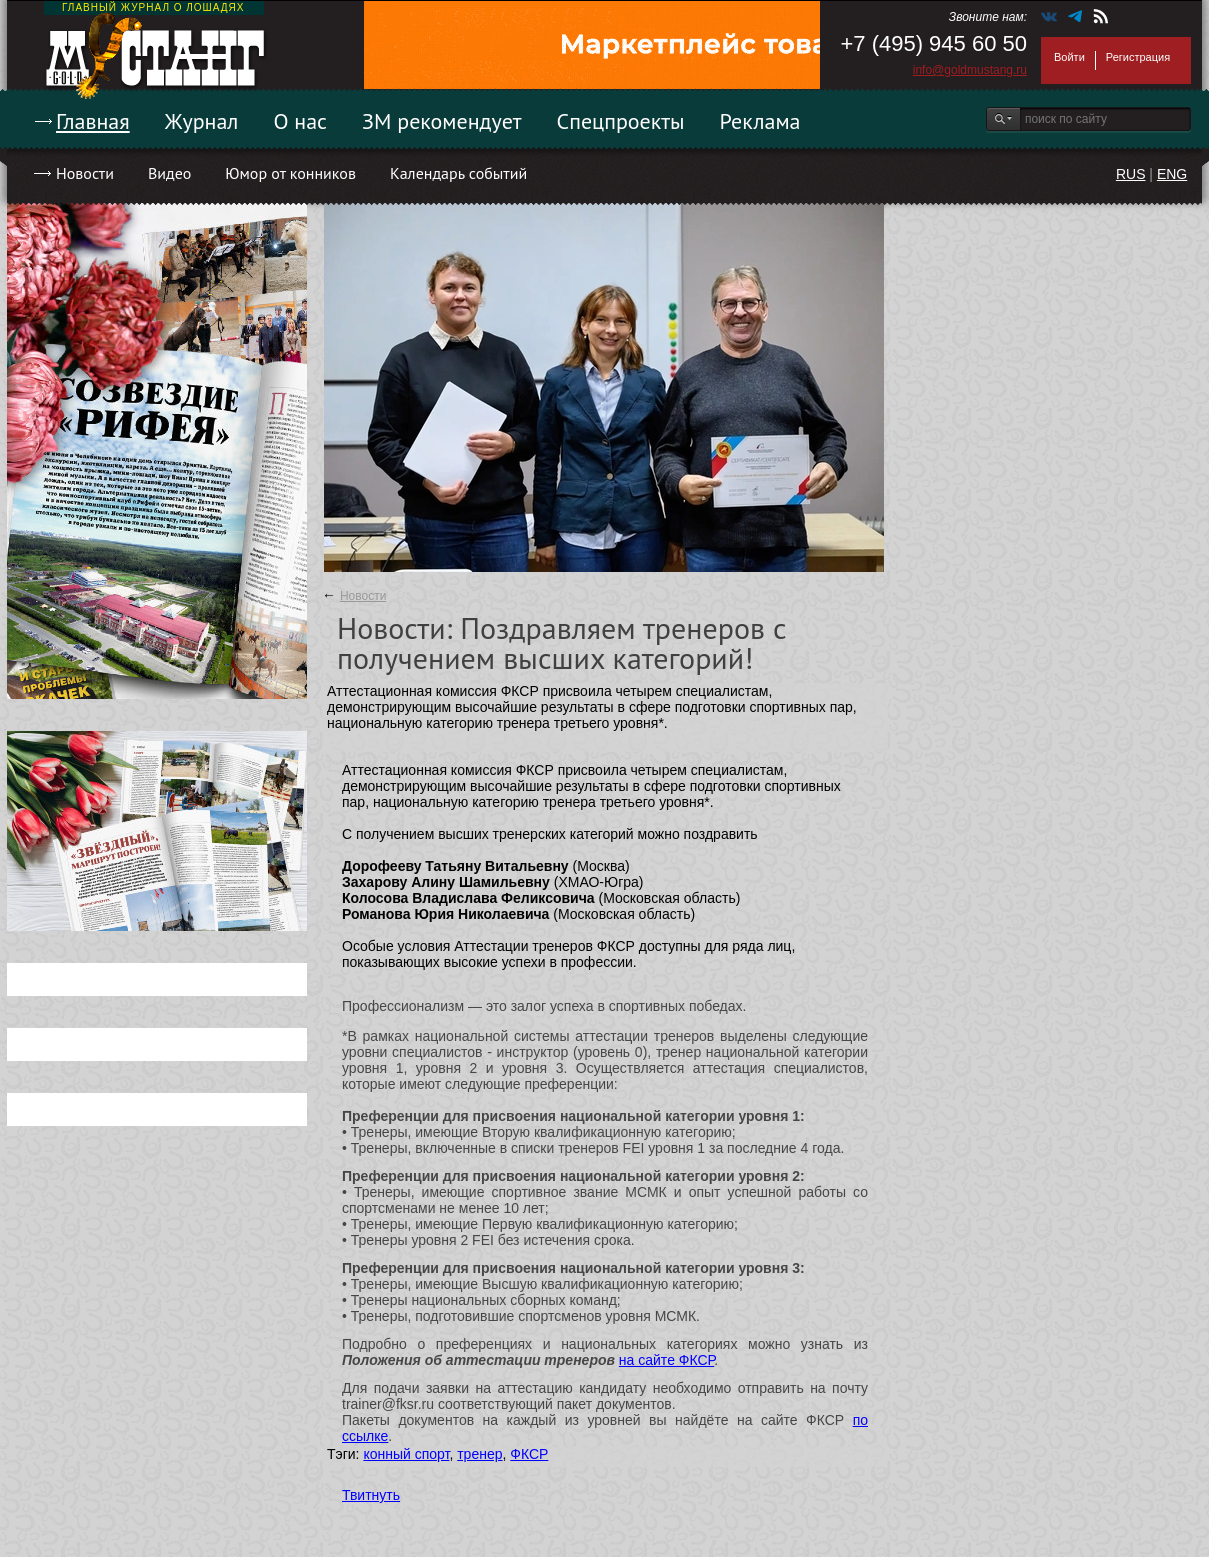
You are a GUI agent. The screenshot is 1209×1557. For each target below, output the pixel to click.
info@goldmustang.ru (970, 70)
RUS (1131, 174)
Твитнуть (371, 1495)
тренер (479, 1454)
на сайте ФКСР (666, 1360)
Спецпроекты (621, 121)
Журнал (202, 121)
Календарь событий (458, 173)
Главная (93, 121)
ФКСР (529, 1454)
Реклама (760, 121)
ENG (1172, 174)
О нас (300, 121)
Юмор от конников (290, 173)
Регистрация (1138, 57)
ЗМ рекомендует (442, 121)
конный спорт (406, 1454)
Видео (169, 173)
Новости (85, 173)
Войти (1069, 57)
